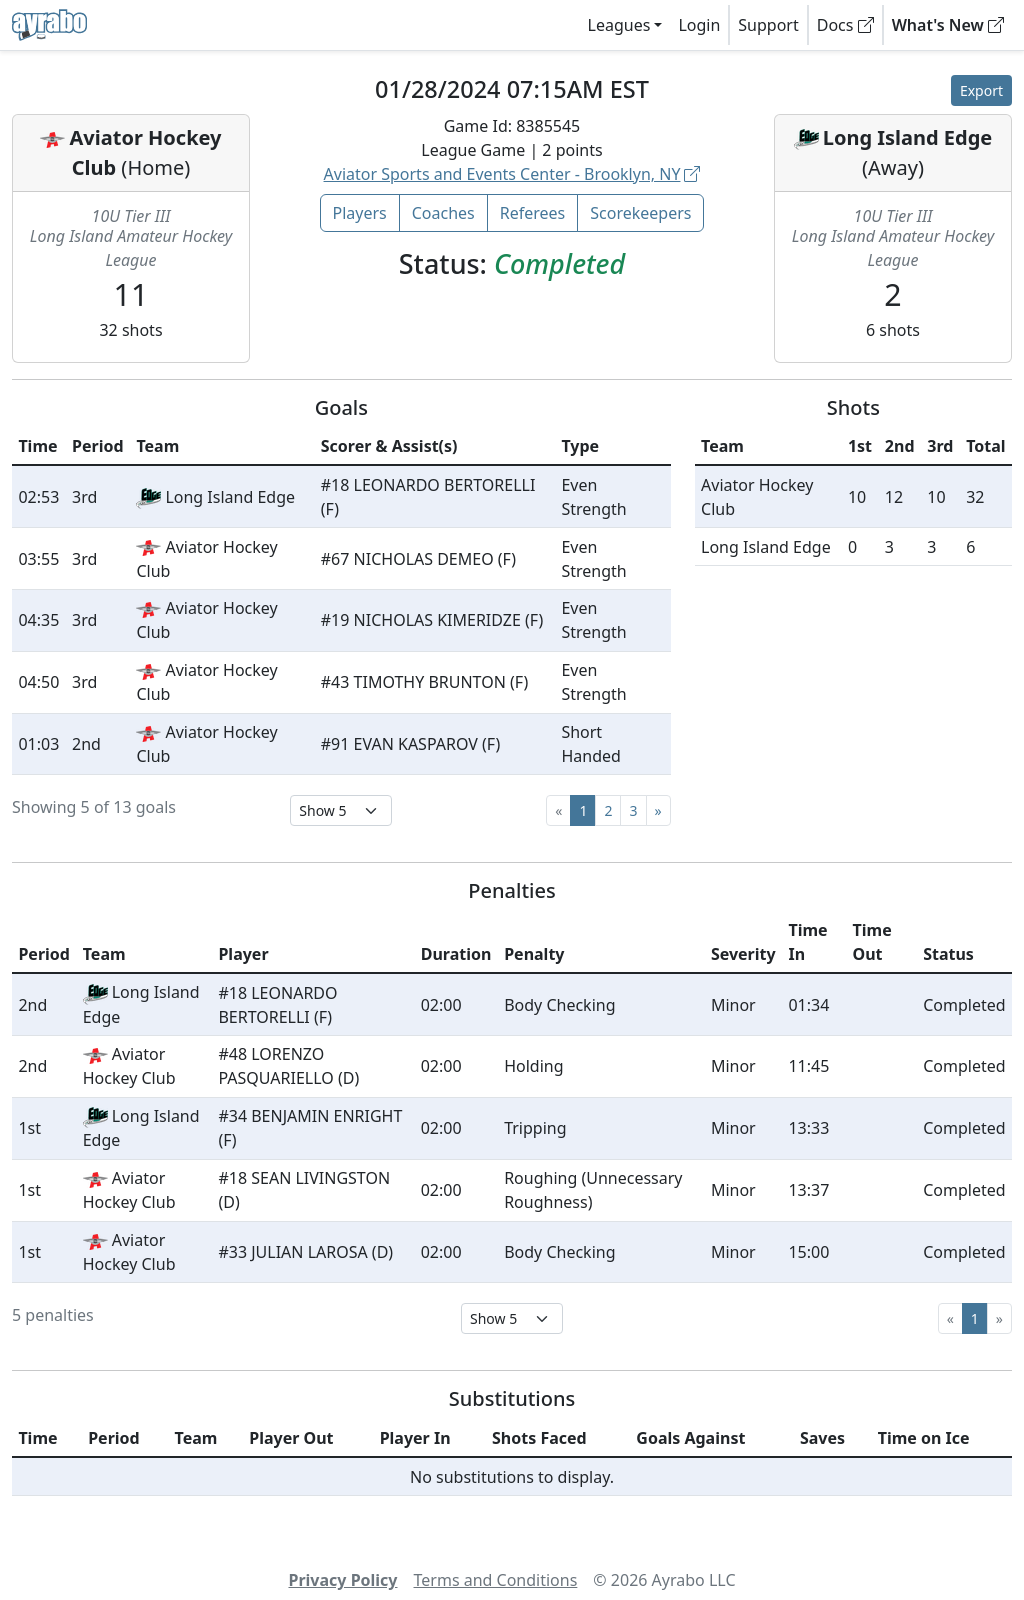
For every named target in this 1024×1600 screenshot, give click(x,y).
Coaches (443, 213)
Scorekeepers (640, 213)
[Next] (658, 810)
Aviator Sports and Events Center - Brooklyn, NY (512, 174)
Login (699, 25)
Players (360, 213)
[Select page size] (341, 810)
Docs (845, 25)
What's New (948, 25)
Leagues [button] (619, 25)
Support (768, 25)
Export (981, 90)
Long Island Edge (908, 137)
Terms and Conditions (496, 1580)
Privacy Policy (342, 1580)
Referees (533, 213)
